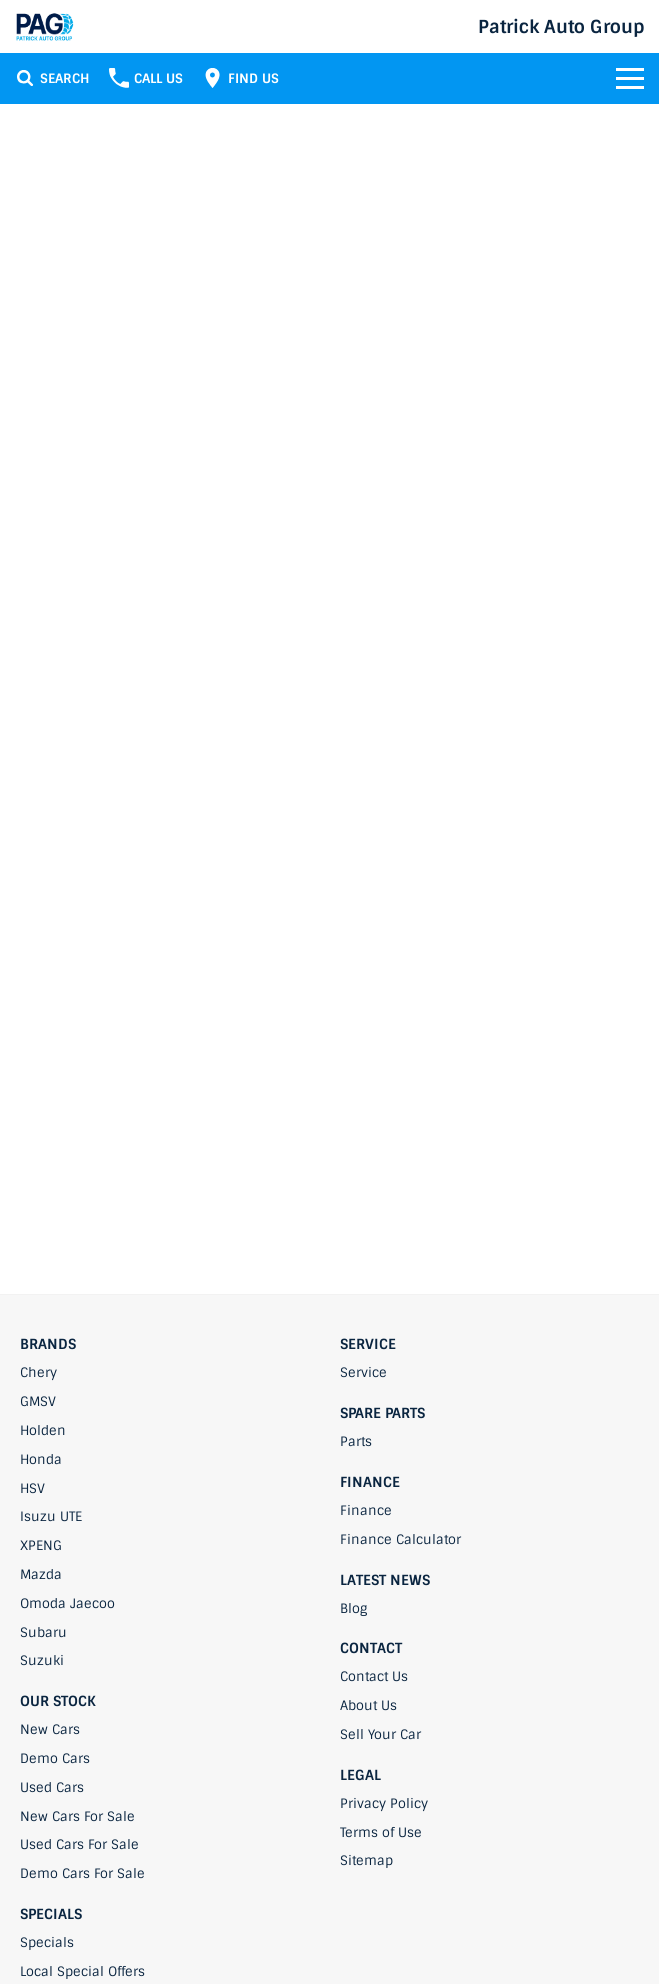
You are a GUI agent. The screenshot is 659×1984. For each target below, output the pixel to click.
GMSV (38, 1401)
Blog (353, 1608)
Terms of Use (381, 1832)
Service (363, 1372)
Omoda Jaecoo (67, 1603)
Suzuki (42, 1660)
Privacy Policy (384, 1803)
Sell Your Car (380, 1734)
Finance (366, 1510)
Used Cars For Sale (79, 1844)
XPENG (41, 1545)
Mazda (41, 1574)
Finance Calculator (400, 1539)
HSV (32, 1488)
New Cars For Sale (77, 1816)
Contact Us (374, 1676)
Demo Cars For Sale (82, 1873)
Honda (41, 1459)
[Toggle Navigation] (630, 78)
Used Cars (52, 1787)
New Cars (50, 1729)
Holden (43, 1430)
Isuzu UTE (51, 1516)
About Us (368, 1705)
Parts (356, 1441)
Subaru (43, 1632)
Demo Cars (55, 1758)
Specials (47, 1942)
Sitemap (366, 1860)
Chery (38, 1372)
